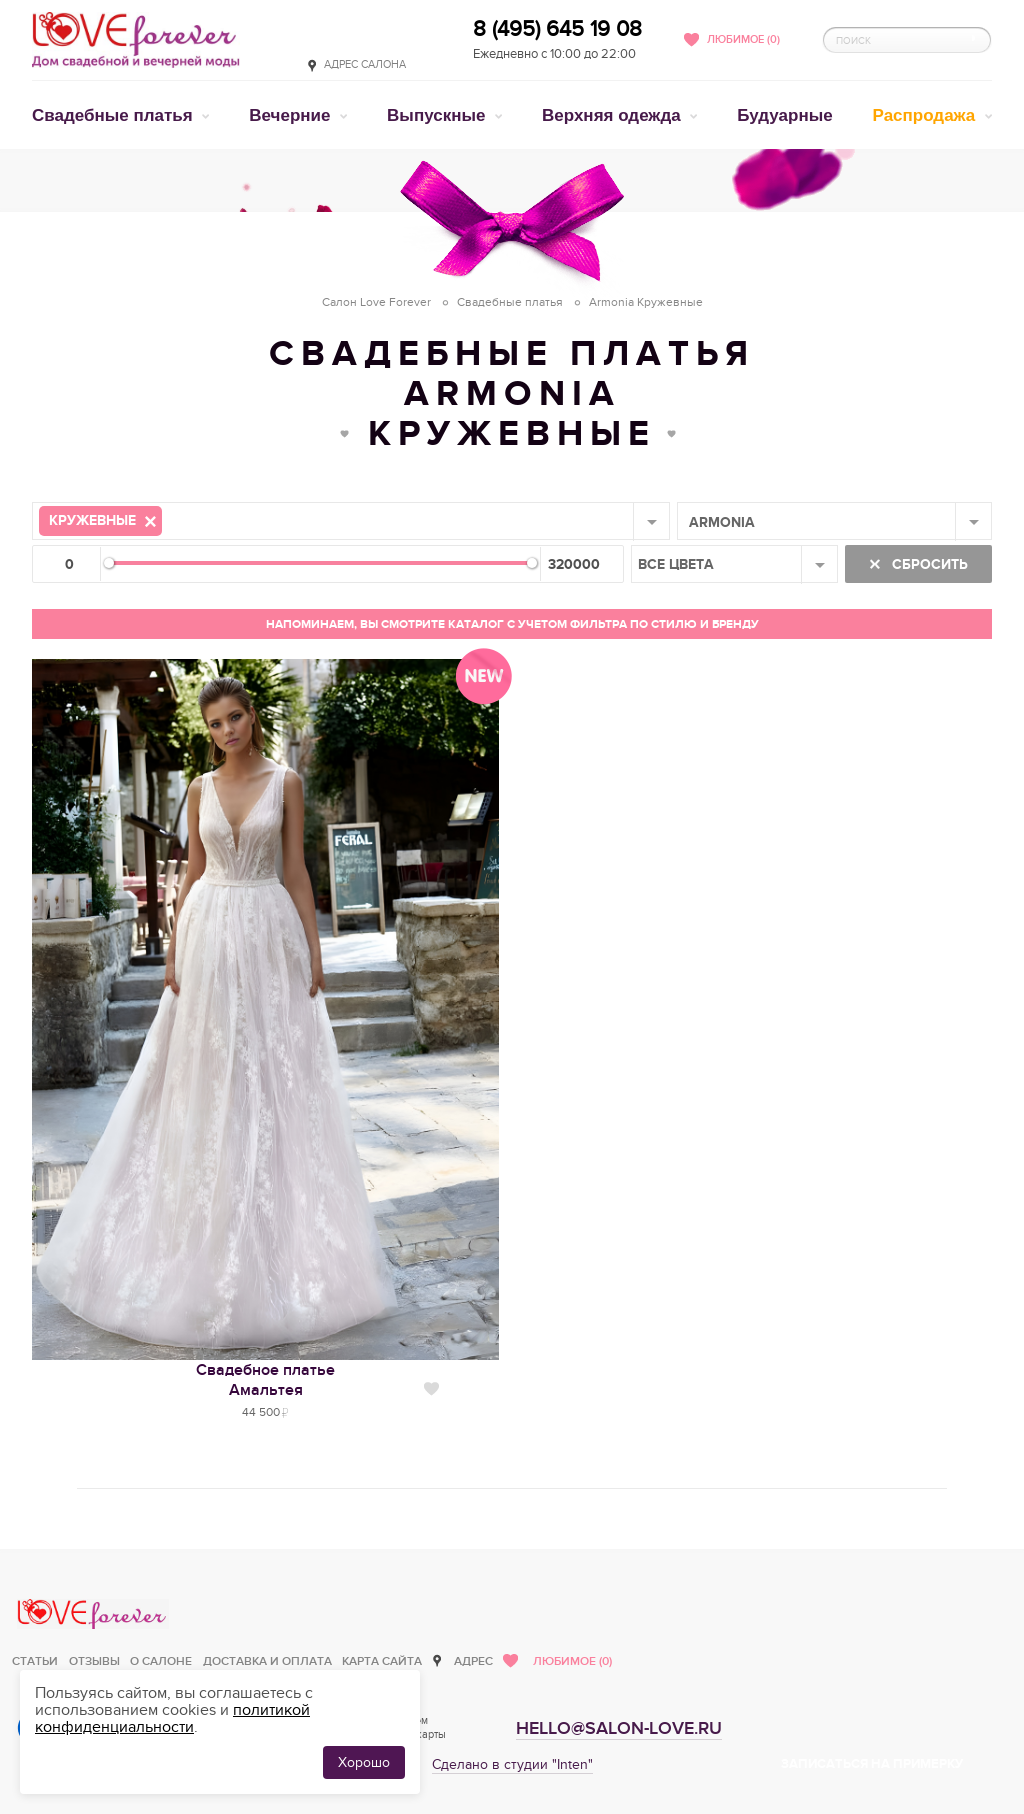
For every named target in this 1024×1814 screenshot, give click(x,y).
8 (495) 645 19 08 (557, 29)
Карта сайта (382, 1661)
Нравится (431, 1389)
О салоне (161, 1661)
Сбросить (928, 564)
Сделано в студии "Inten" (512, 1764)
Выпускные (438, 115)
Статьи (35, 1661)
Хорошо (364, 1762)
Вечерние (292, 115)
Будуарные (784, 115)
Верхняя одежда (613, 115)
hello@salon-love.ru (619, 1728)
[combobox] (351, 521)
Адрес (473, 1661)
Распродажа (927, 115)
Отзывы (94, 1661)
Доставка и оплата (267, 1661)
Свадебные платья (114, 115)
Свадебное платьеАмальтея (265, 1380)
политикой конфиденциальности (172, 1718)
